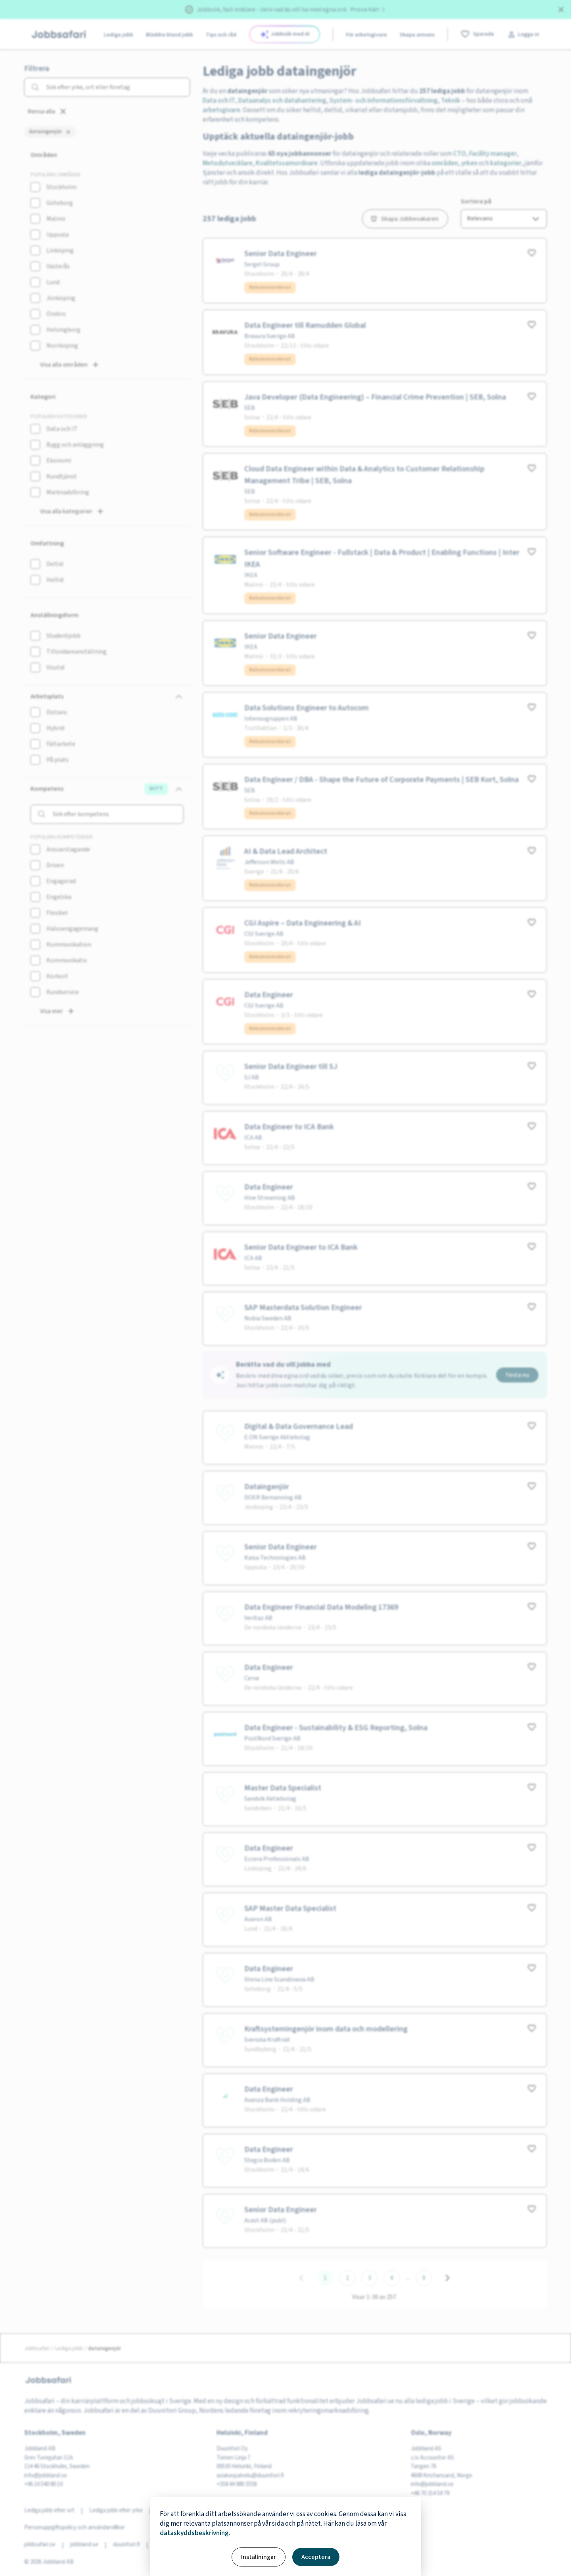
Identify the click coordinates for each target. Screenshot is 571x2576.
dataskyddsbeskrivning (194, 2533)
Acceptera (315, 2557)
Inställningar (258, 2557)
